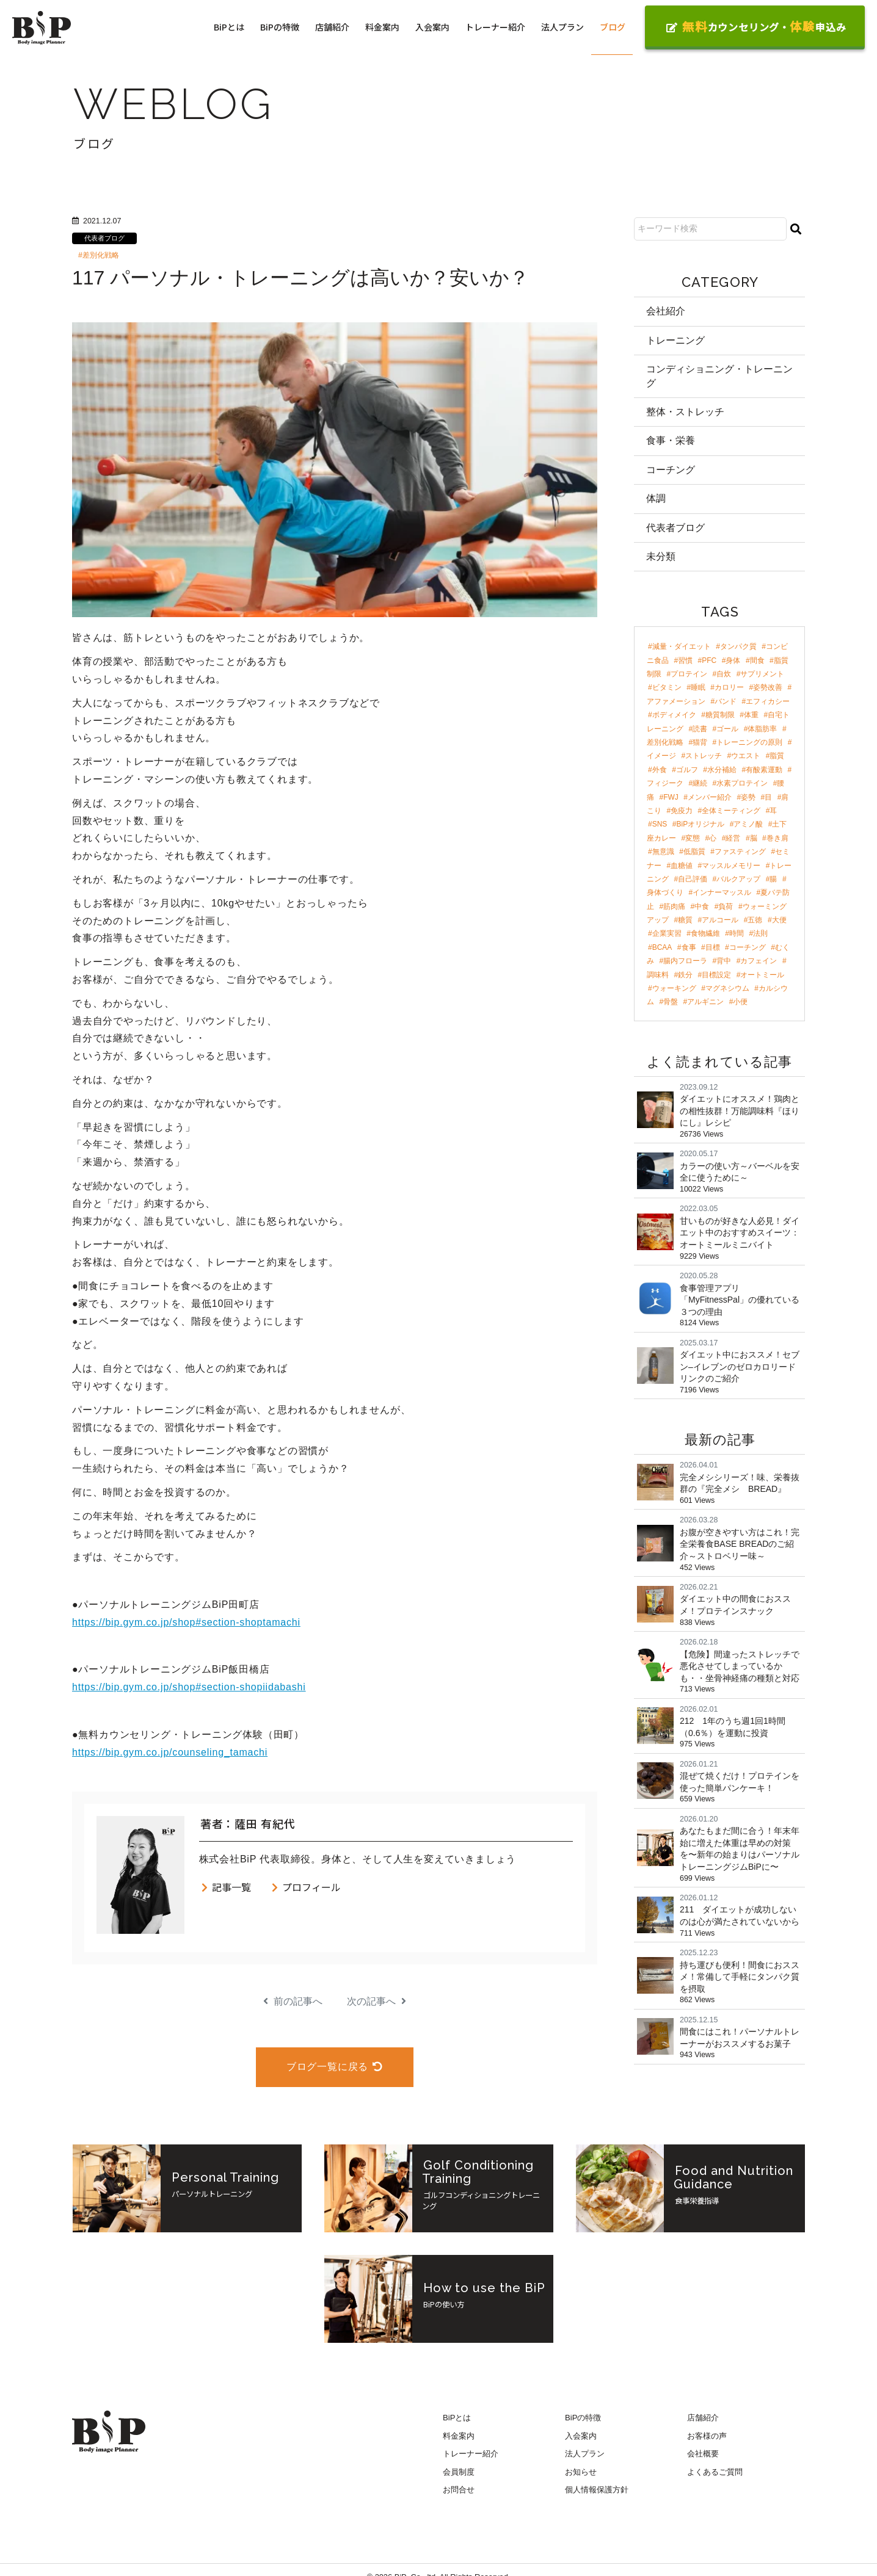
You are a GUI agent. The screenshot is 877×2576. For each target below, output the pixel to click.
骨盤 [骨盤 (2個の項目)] (670, 1001)
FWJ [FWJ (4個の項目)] (671, 797)
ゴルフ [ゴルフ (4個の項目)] (687, 769)
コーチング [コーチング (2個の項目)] (747, 947)
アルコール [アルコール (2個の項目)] (720, 920)
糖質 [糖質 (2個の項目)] (685, 920)
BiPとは (229, 27)
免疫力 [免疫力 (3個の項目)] (682, 810)
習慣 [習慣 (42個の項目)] (685, 660)
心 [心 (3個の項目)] (712, 838)
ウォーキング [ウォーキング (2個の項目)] (674, 988)
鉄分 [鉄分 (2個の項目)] (685, 975)
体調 (656, 498)
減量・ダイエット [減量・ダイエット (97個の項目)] (681, 646)
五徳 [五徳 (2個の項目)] (755, 920)
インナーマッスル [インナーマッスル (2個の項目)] (722, 892)
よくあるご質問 (715, 2472)
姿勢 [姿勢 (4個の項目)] (748, 797)
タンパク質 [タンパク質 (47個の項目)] (738, 646)
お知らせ (581, 2472)
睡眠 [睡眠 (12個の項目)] (698, 687)
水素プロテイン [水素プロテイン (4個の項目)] (742, 783)
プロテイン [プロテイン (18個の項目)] (689, 674)
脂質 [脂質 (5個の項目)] (777, 755)
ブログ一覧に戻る (334, 2066)
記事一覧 (225, 1887)
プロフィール (306, 1887)
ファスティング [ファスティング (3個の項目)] (740, 851)
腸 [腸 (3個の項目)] (773, 879)
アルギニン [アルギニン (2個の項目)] (705, 1001)
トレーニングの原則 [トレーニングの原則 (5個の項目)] (749, 742)
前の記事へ (292, 2001)
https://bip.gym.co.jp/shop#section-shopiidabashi (189, 1687)
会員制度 (459, 2472)
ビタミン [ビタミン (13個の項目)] (667, 687)
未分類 (660, 556)
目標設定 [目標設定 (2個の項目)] (716, 975)
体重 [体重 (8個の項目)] (751, 715)
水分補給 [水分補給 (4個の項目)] (722, 769)
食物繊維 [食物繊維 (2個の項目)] (705, 933)
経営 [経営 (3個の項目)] (733, 838)
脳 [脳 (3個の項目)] (753, 838)
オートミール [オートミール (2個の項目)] (762, 975)
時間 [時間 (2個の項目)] (736, 933)
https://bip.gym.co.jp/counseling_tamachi (169, 1752)
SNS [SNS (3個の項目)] (660, 824)
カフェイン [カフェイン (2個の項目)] (758, 961)
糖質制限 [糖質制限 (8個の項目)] (720, 715)
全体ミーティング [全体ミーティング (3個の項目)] (731, 810)
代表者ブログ (104, 238)
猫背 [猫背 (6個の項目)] (700, 742)
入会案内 (432, 27)
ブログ (612, 27)
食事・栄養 (670, 440)
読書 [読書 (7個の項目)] (700, 729)
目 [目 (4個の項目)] (768, 797)
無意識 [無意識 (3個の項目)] (663, 851)
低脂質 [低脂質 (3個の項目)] (694, 851)
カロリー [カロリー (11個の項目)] (729, 687)
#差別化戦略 (98, 255)
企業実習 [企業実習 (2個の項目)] (667, 933)
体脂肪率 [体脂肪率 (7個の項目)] (762, 729)
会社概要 (703, 2453)
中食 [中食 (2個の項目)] (701, 906)
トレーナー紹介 (495, 27)
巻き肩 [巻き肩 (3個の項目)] (777, 838)
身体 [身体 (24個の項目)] (733, 660)
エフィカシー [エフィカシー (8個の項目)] (768, 701)
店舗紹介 (332, 27)
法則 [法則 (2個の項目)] (760, 933)
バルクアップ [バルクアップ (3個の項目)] (738, 879)
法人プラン (562, 27)
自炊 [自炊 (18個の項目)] (723, 674)
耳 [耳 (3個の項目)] (773, 810)
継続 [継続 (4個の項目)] (700, 783)
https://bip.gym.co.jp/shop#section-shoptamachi (186, 1622)
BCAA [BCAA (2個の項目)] (662, 947)
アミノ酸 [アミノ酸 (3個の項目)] (748, 824)
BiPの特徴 (279, 27)
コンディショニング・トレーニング (719, 376)
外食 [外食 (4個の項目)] (659, 769)
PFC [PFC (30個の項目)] (709, 660)
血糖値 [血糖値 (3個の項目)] (682, 865)
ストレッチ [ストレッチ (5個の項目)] (703, 755)
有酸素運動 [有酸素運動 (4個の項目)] (764, 769)
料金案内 (382, 27)
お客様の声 (707, 2435)
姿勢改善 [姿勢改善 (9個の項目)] (767, 687)
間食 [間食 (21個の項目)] (757, 660)
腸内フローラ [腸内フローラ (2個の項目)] (685, 961)
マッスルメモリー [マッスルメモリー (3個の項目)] (731, 865)
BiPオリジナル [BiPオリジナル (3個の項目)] (701, 824)
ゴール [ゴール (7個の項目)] (727, 729)
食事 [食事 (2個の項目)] (689, 947)
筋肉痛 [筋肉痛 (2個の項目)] (674, 906)
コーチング (670, 470)
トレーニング (675, 340)
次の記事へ (376, 2001)
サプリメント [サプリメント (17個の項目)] (762, 674)
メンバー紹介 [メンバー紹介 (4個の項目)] (710, 797)
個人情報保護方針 (596, 2489)
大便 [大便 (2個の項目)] (779, 920)
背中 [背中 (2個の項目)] (723, 961)
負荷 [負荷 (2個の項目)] (725, 906)
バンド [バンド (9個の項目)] (726, 701)
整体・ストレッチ (685, 412)
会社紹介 (665, 311)
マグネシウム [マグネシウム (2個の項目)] (727, 988)
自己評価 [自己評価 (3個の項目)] (692, 879)
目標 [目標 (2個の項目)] (712, 947)
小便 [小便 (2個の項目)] (740, 1001)
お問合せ (459, 2489)
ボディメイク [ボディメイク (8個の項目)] (674, 715)
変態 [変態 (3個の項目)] (692, 838)
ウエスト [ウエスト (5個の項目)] (745, 755)
